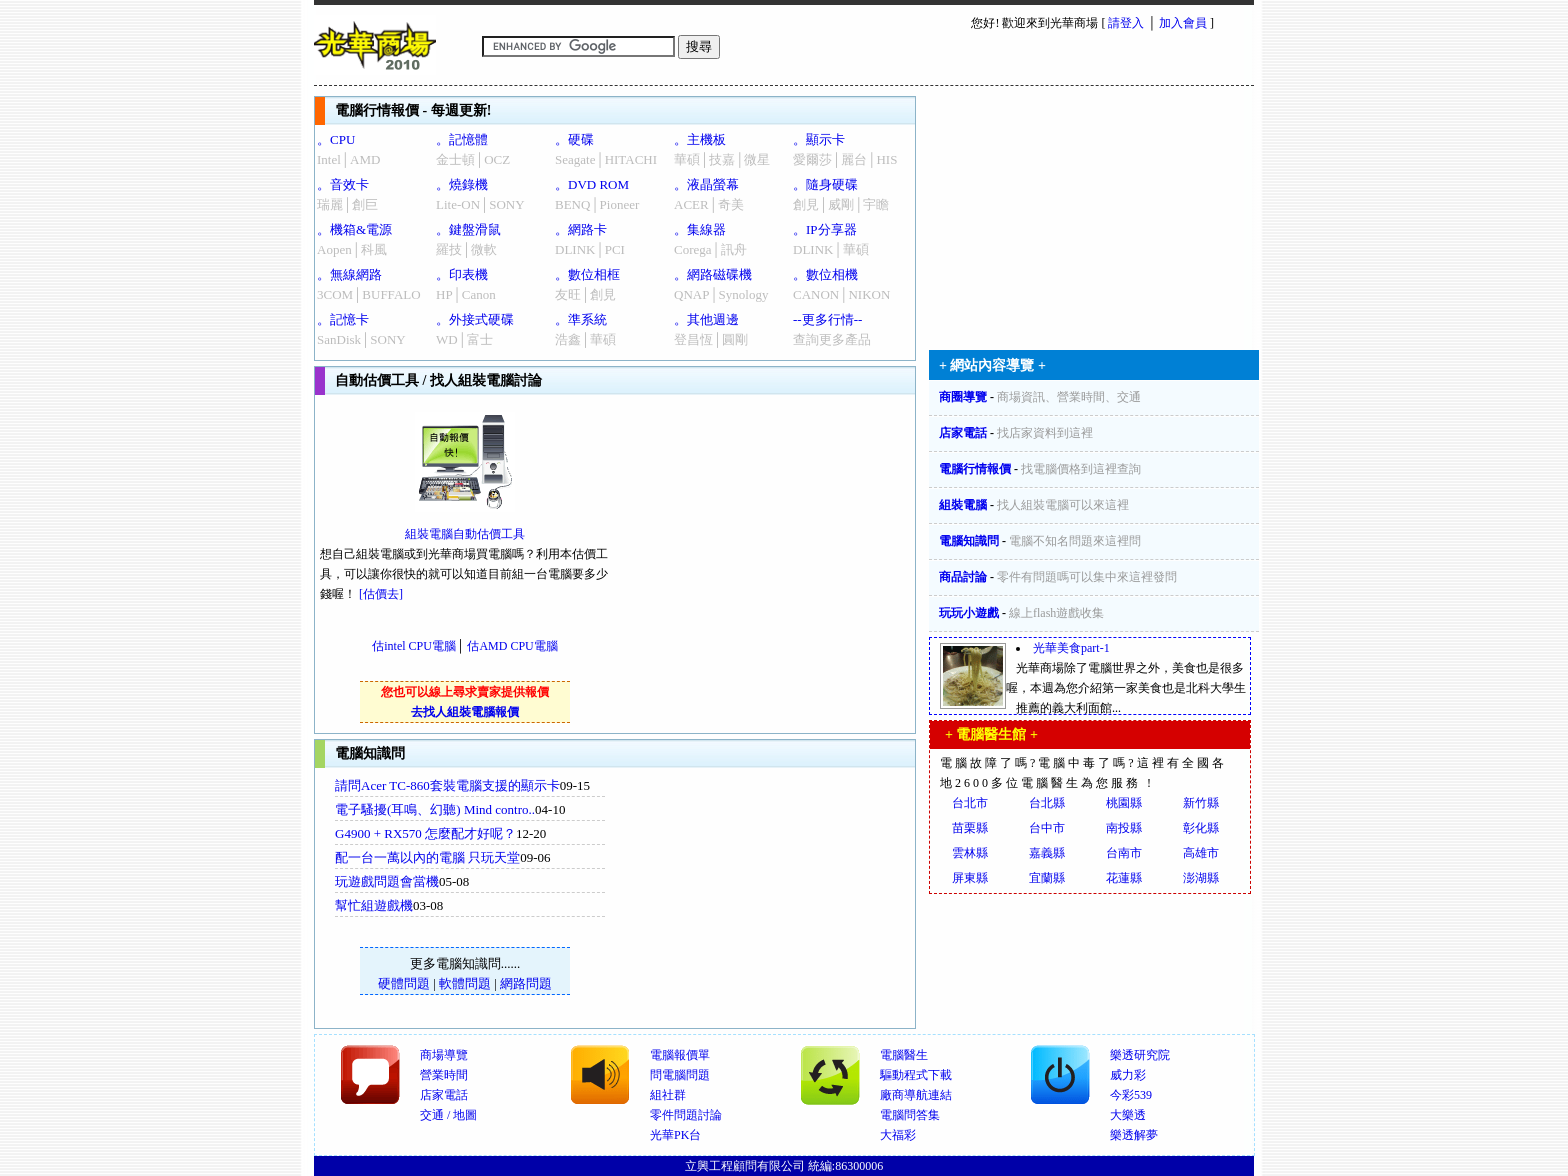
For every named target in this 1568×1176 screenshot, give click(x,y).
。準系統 (581, 319)
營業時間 (444, 1075)
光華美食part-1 (1071, 648)
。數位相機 (825, 274)
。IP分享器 (825, 229)
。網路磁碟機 (713, 274)
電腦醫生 (904, 1055)
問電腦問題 (680, 1075)
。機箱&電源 (354, 229)
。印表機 (462, 274)
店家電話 (963, 433)
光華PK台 (675, 1135)
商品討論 (963, 577)
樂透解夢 (1134, 1135)
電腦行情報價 (975, 469)
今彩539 (1131, 1095)
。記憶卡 (343, 319)
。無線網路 (349, 274)
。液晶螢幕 (706, 184)
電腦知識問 (969, 541)
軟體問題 (465, 983)
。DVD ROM (592, 184)
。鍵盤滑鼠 (468, 229)
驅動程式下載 (916, 1075)
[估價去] (381, 594)
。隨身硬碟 (825, 184)
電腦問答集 (910, 1115)
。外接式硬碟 (475, 319)
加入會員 (1183, 23)
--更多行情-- (827, 319)
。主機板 (700, 139)
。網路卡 (581, 229)
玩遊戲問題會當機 (387, 881)
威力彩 (1128, 1075)
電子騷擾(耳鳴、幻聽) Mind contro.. (435, 809)
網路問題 (526, 983)
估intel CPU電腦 (414, 646)
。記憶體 (462, 139)
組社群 (668, 1095)
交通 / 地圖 (448, 1115)
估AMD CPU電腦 (512, 646)
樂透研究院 (1140, 1055)
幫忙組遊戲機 (374, 905)
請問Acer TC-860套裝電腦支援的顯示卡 (447, 785)
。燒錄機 (462, 184)
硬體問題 (404, 983)
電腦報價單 (680, 1055)
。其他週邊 (706, 319)
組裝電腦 (963, 505)
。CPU (336, 139)
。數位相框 (587, 274)
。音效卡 (343, 184)
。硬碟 (574, 139)
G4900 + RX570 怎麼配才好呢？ (425, 833)
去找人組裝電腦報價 (465, 712)
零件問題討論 (686, 1115)
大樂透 (1128, 1115)
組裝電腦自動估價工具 (465, 534)
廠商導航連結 (916, 1095)
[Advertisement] (775, 898)
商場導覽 (444, 1055)
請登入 (1126, 23)
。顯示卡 (819, 139)
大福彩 (898, 1135)
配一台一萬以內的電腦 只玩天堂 (427, 857)
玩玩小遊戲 (969, 613)
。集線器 (700, 229)
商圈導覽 (963, 397)
